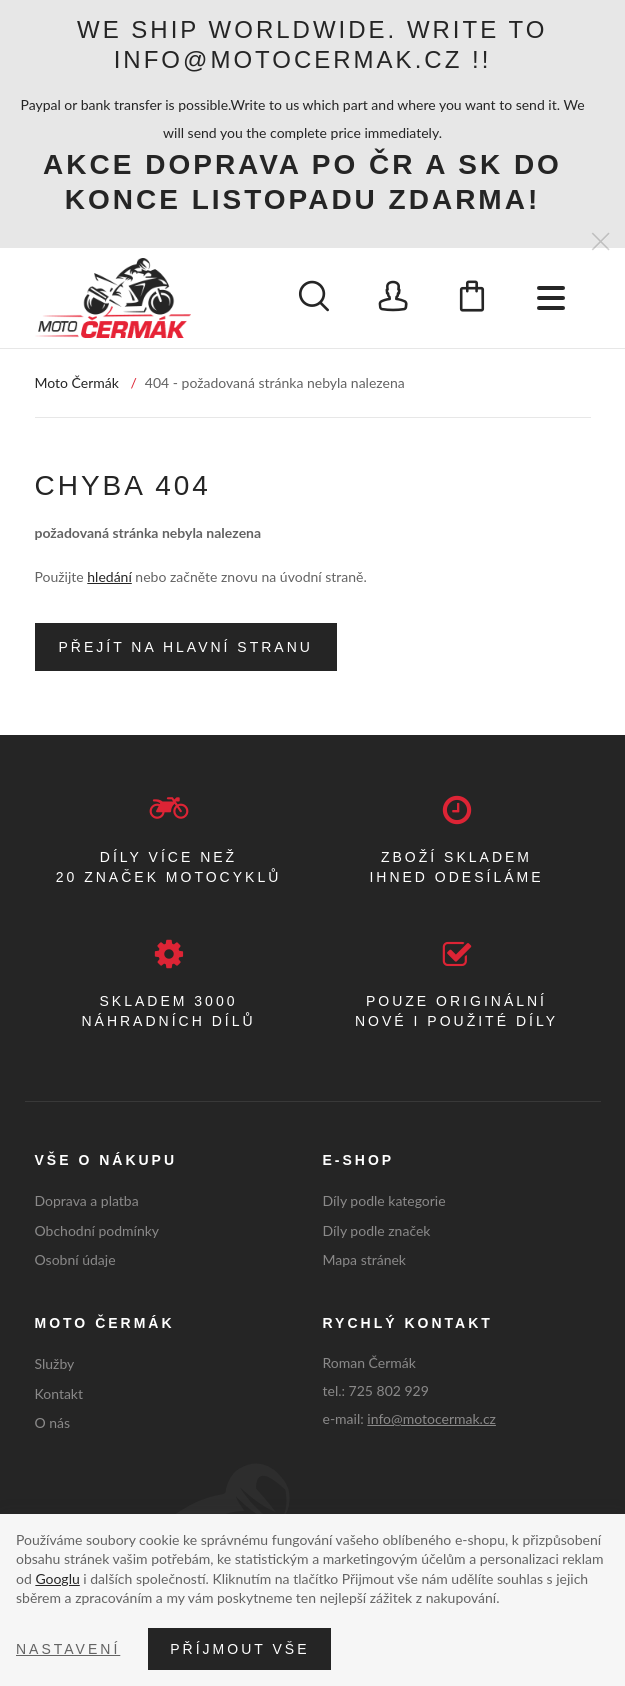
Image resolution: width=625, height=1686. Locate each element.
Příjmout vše (239, 1649)
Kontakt (59, 1393)
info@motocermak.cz (431, 1418)
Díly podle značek (377, 1230)
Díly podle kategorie (384, 1200)
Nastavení (68, 1649)
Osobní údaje (75, 1259)
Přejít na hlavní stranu (186, 647)
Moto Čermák (77, 382)
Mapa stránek (364, 1259)
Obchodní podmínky (97, 1230)
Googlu (57, 1578)
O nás (53, 1422)
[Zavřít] (600, 242)
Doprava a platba (87, 1200)
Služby (55, 1363)
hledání (109, 576)
